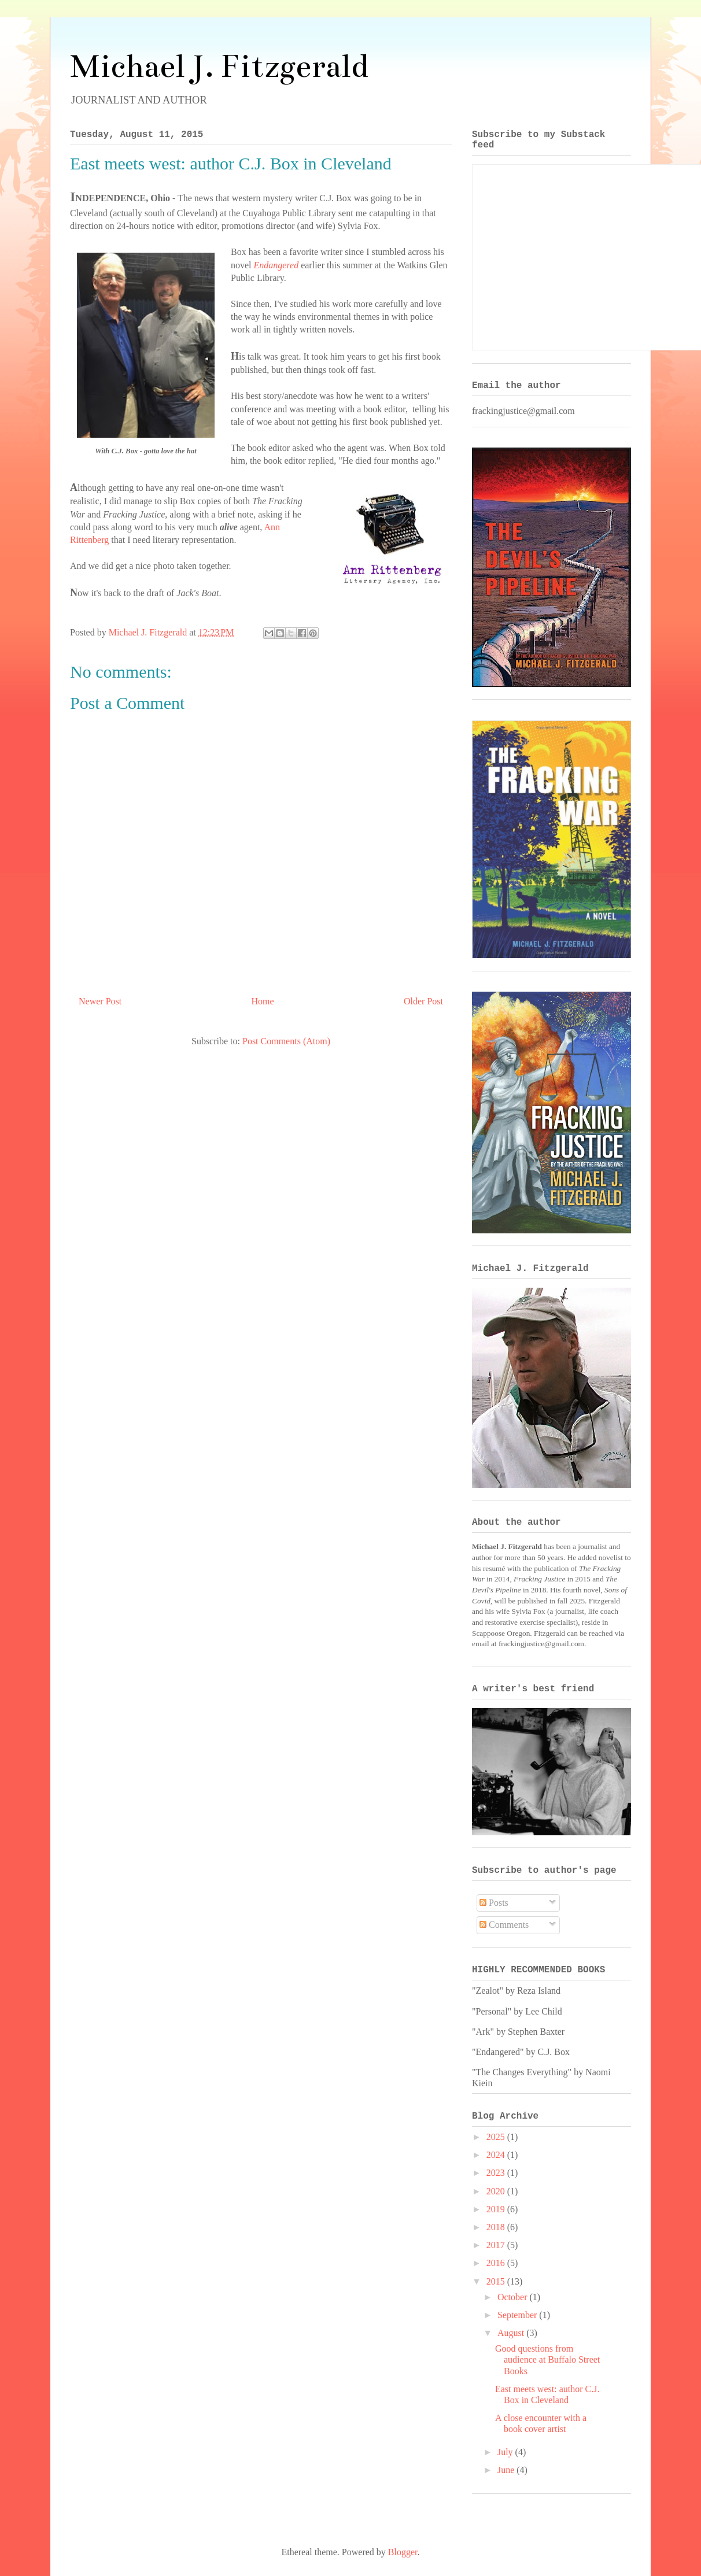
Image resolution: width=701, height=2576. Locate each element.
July (506, 2452)
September (518, 2315)
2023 (496, 2173)
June (506, 2470)
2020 (496, 2191)
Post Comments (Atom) (286, 1041)
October (513, 2297)
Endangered (276, 265)
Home (263, 1001)
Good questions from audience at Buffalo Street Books (547, 2359)
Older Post (423, 1001)
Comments (504, 1925)
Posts (493, 1903)
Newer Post (100, 1001)
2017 (496, 2245)
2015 (496, 2281)
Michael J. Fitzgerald (219, 66)
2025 (496, 2137)
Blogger (403, 2552)
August (511, 2333)
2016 (496, 2263)
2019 (496, 2209)
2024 (496, 2155)
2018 (496, 2227)
